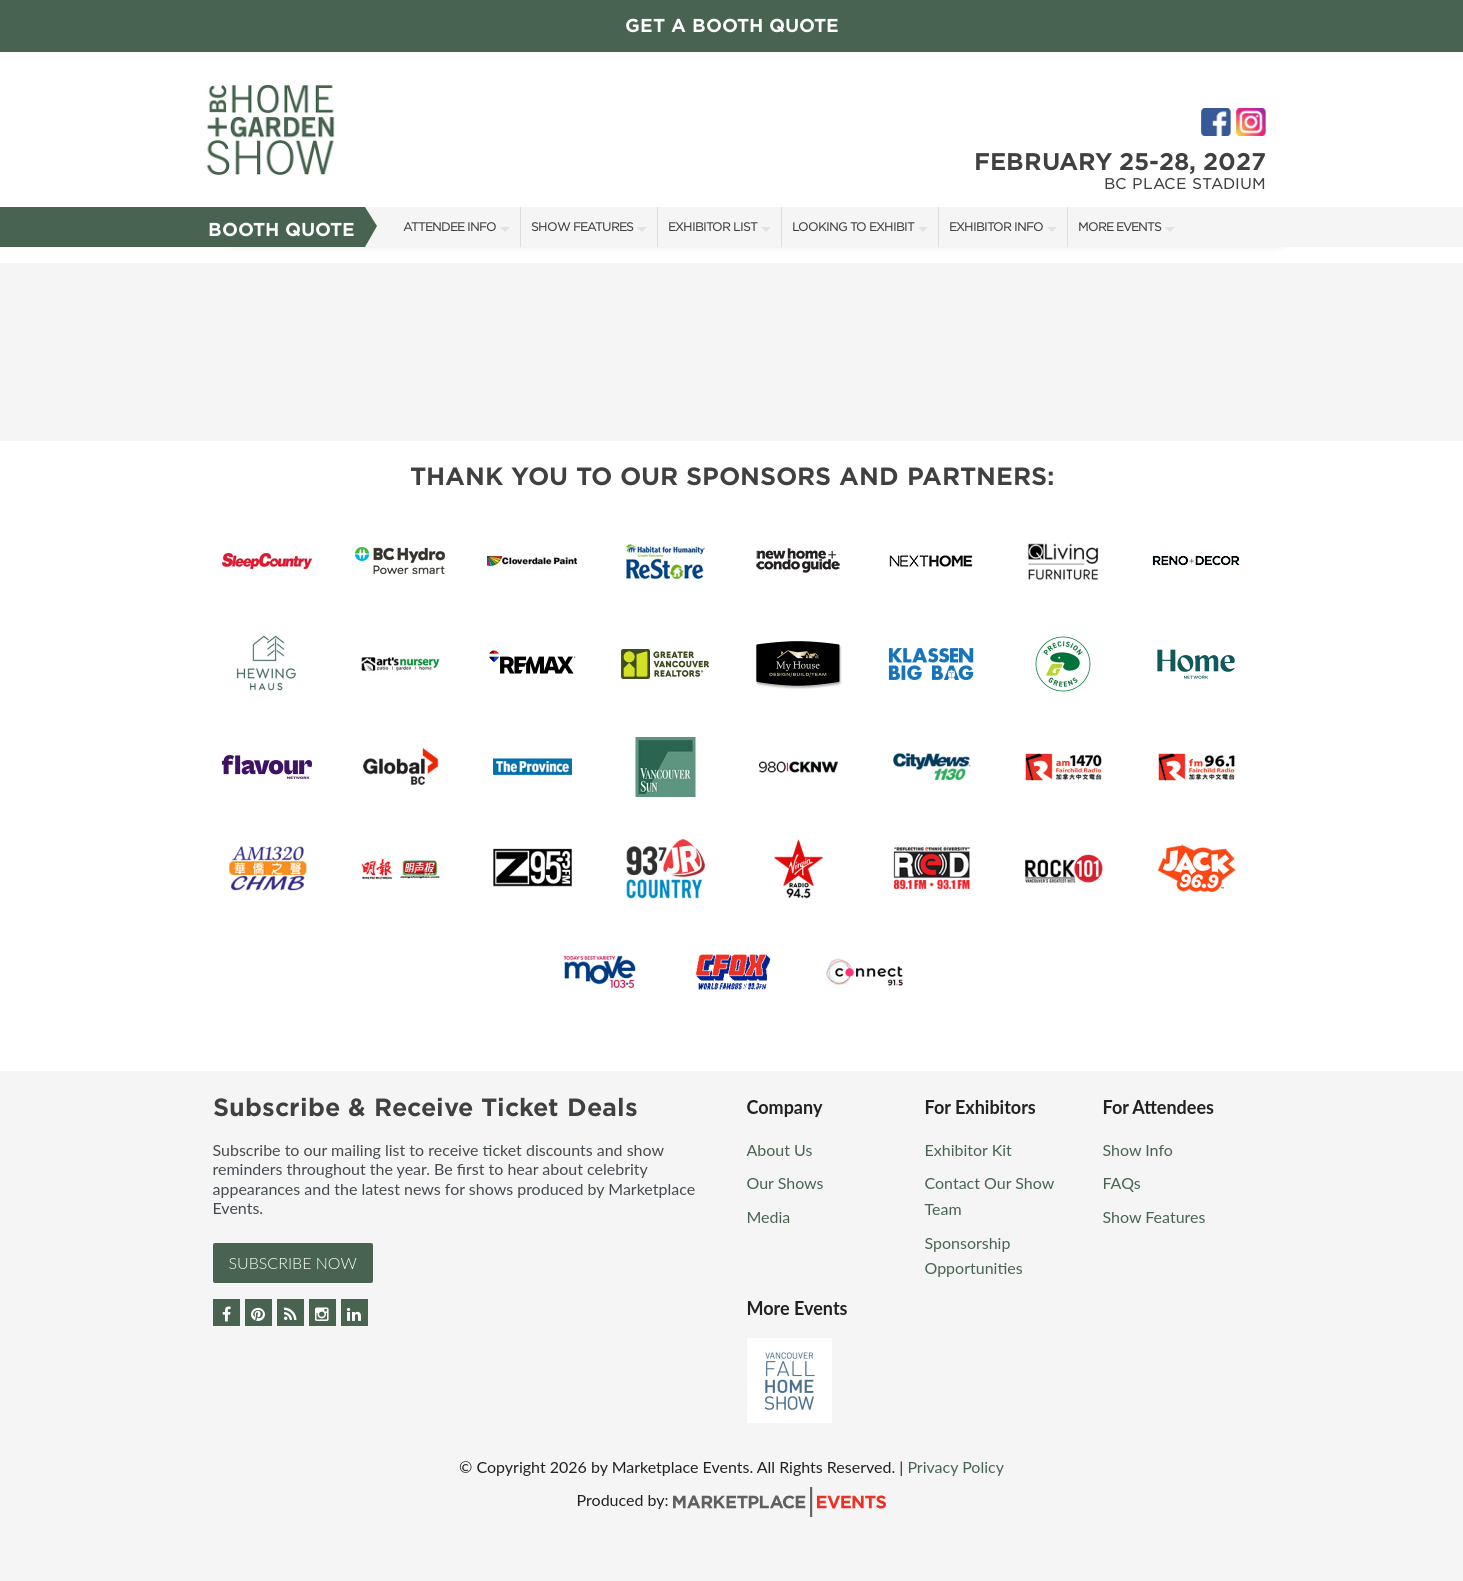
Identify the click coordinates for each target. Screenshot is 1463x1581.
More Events (1119, 226)
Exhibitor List (712, 226)
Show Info (1138, 1149)
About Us (780, 1149)
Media (769, 1216)
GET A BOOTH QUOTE (732, 25)
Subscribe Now (293, 1262)
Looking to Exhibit (853, 226)
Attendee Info (449, 226)
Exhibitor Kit (968, 1149)
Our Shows (785, 1182)
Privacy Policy (955, 1466)
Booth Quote (281, 229)
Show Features (582, 226)
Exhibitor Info (996, 226)
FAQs (1122, 1182)
